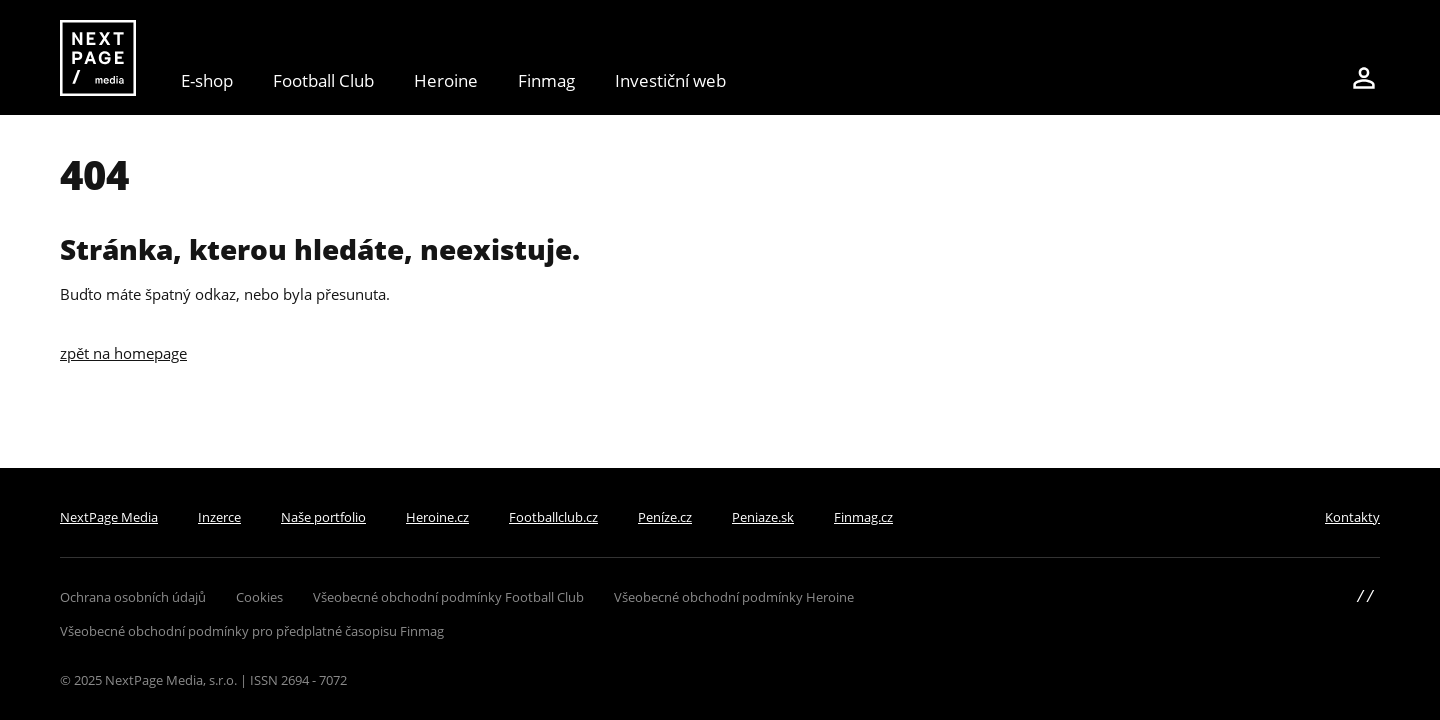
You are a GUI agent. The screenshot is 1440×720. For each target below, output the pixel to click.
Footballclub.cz (553, 517)
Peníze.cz (665, 517)
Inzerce (219, 517)
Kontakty (1352, 517)
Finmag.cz (863, 517)
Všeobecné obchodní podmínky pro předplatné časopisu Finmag (252, 631)
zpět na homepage (123, 353)
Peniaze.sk (763, 517)
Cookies (259, 597)
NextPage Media (109, 517)
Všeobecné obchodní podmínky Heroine (734, 597)
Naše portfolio (323, 517)
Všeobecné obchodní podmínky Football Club (448, 597)
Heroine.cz (437, 517)
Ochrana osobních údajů (133, 597)
